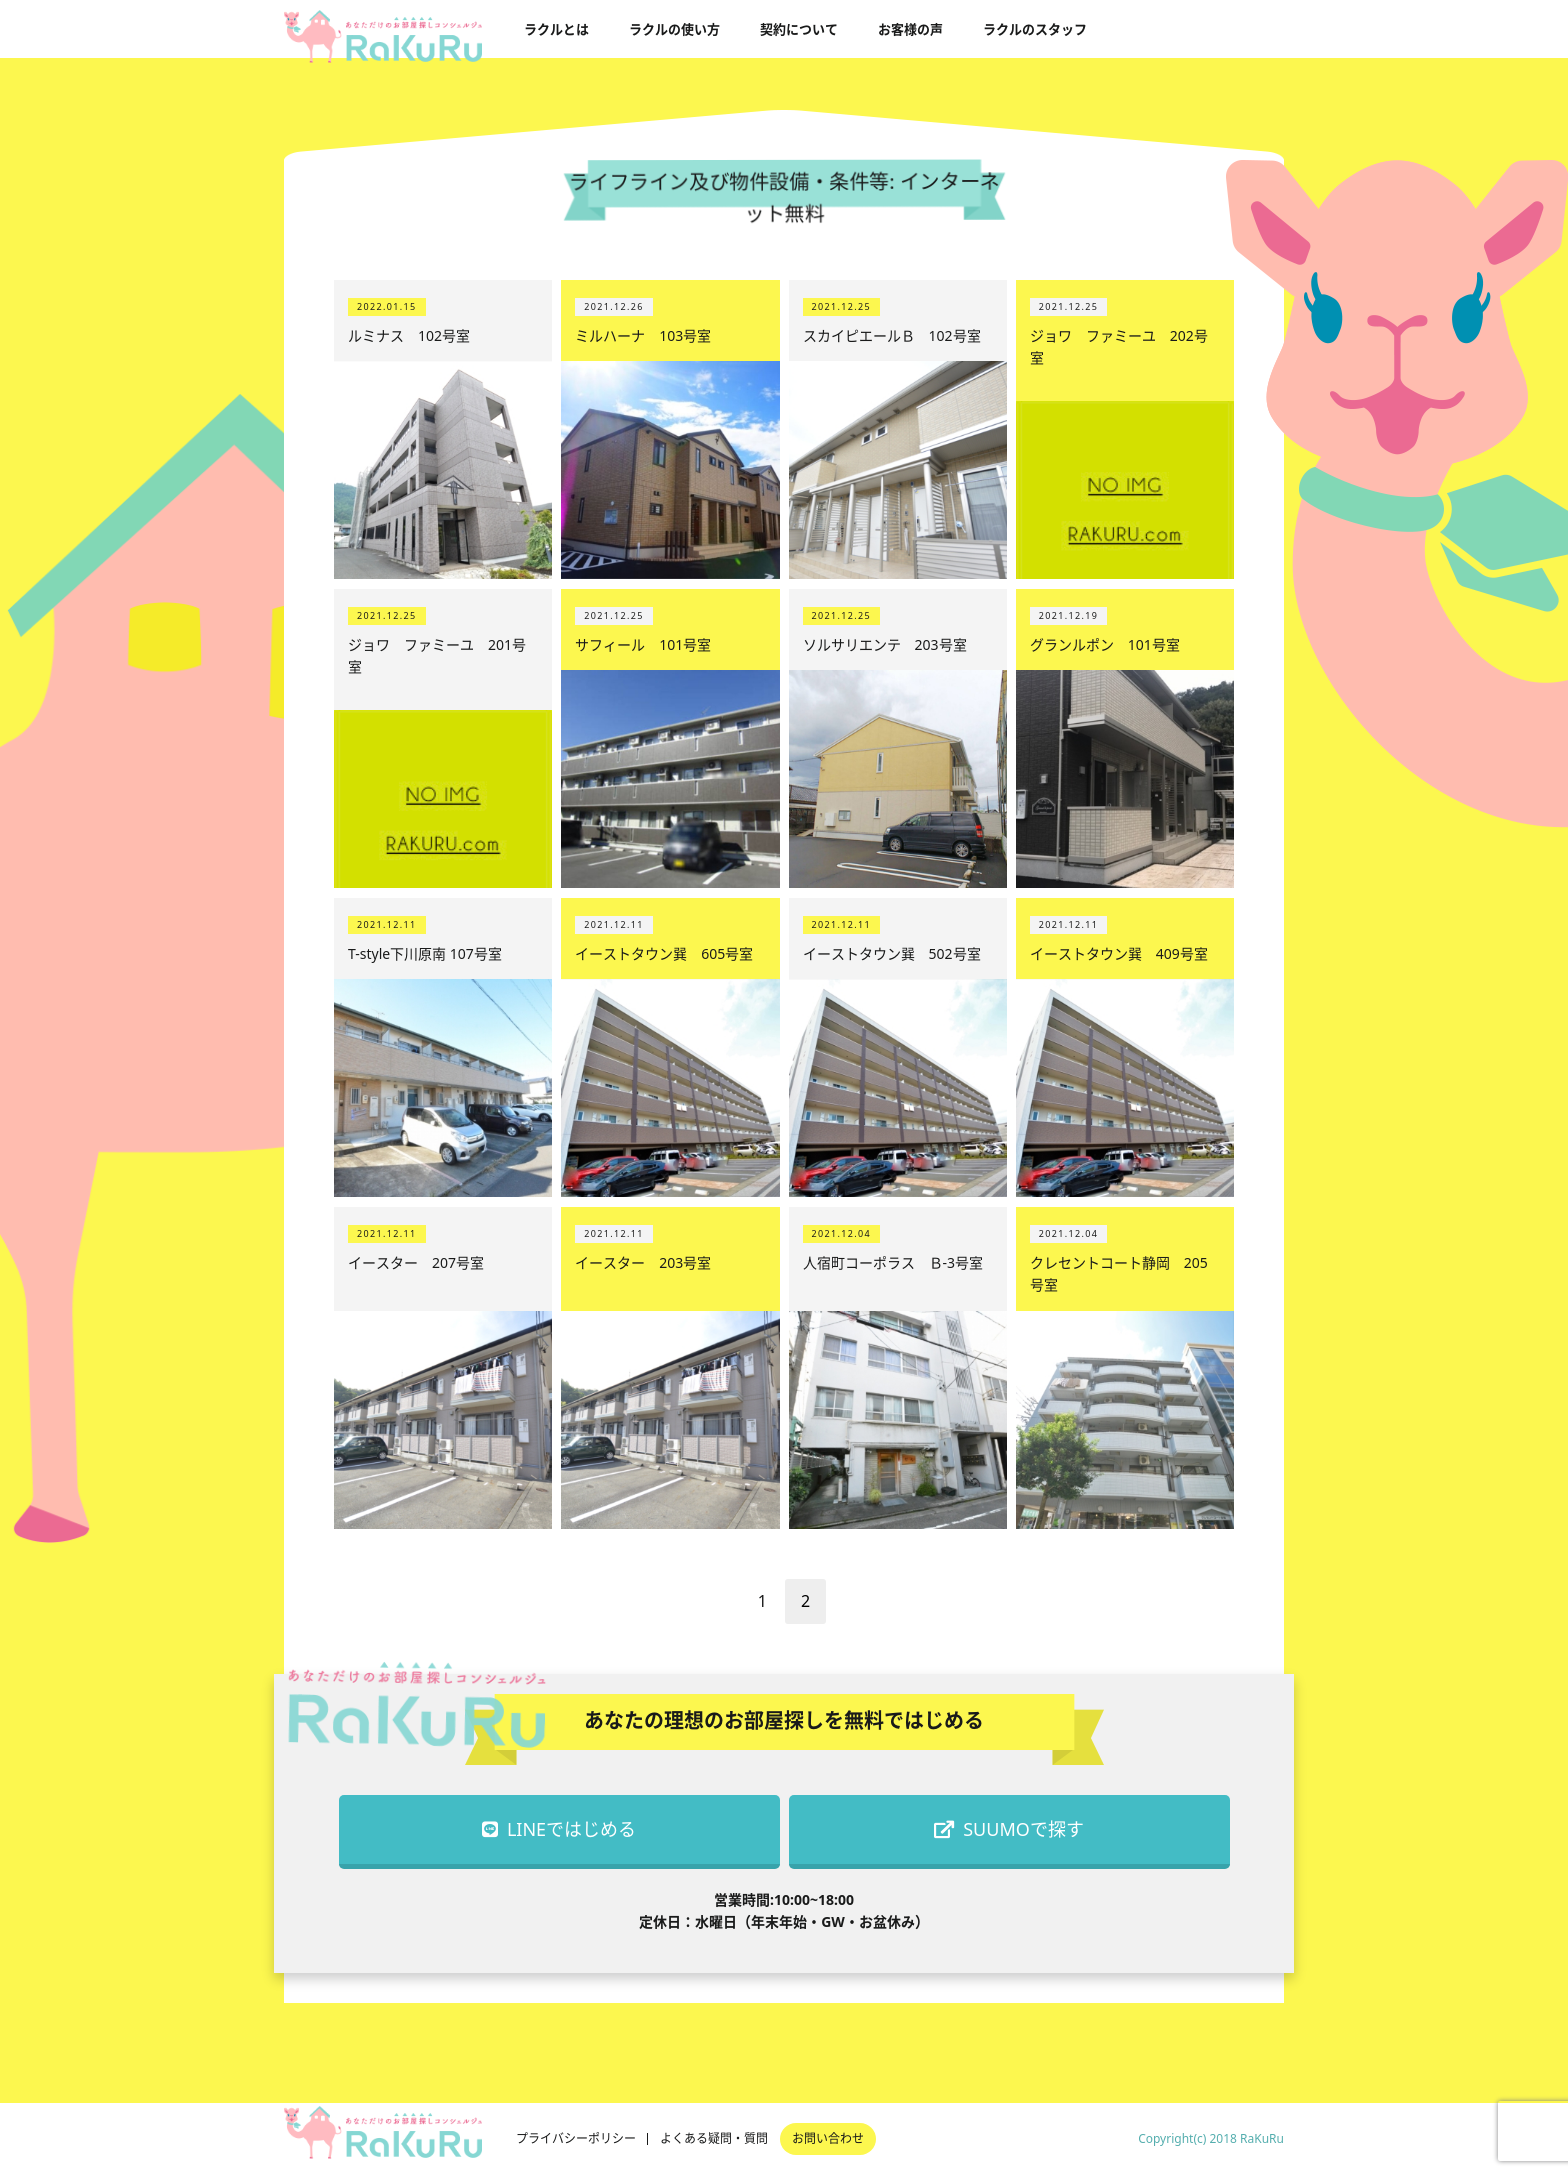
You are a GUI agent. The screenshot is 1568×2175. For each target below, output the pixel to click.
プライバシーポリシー (576, 2138)
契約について (799, 29)
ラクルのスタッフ (1035, 29)
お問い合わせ (828, 2138)
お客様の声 (910, 29)
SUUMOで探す (1009, 1829)
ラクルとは (556, 29)
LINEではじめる (559, 1829)
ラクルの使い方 (674, 29)
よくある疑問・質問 (714, 2138)
